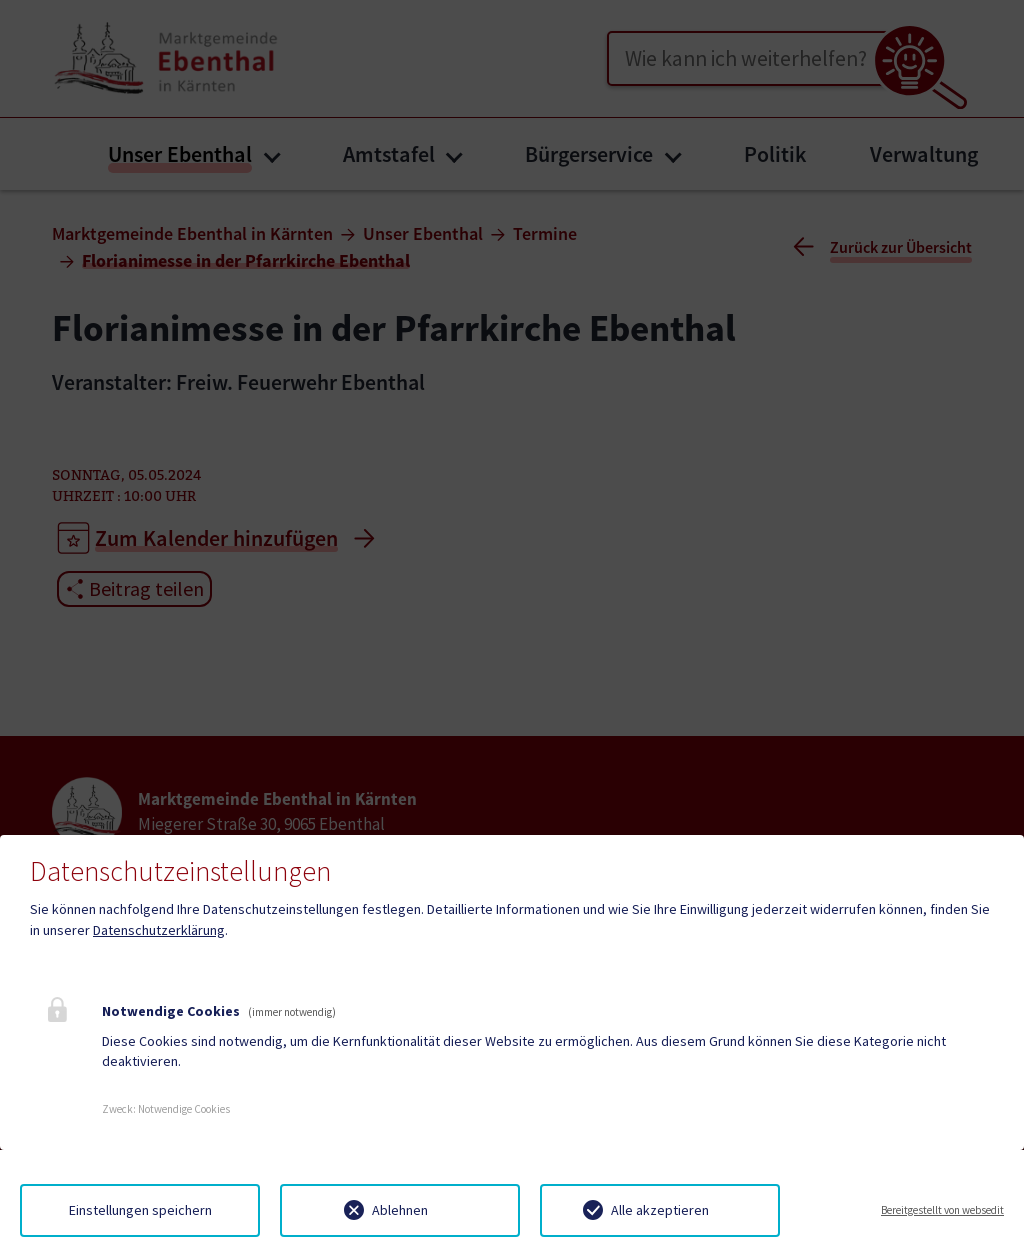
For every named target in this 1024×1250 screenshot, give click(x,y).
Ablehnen (400, 1210)
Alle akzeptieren (660, 1210)
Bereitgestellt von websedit (942, 1210)
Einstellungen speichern (140, 1210)
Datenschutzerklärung (159, 930)
